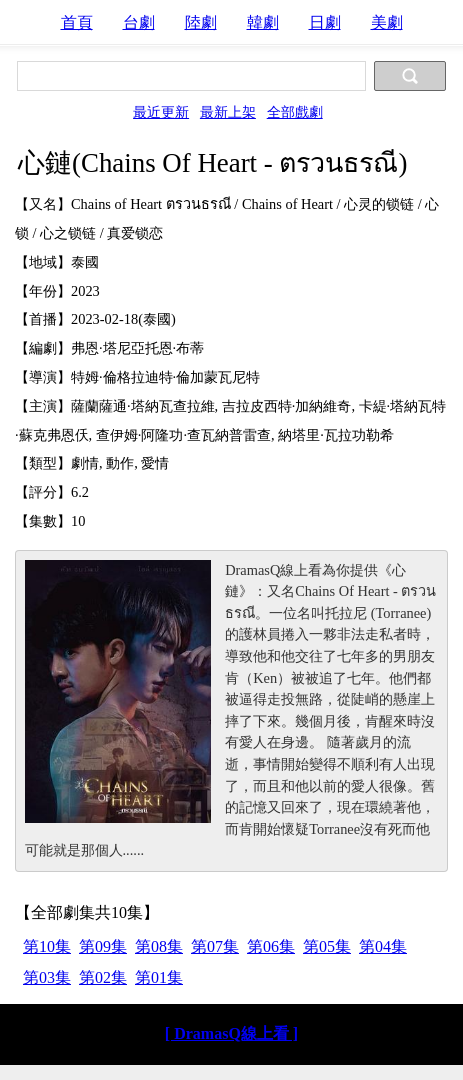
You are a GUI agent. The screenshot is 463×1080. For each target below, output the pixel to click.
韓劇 (263, 22)
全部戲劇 (295, 112)
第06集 (271, 946)
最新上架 (228, 112)
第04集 (383, 946)
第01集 (159, 977)
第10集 (47, 946)
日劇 (325, 22)
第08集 (159, 946)
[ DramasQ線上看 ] (231, 1033)
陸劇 (201, 22)
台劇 (139, 22)
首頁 (77, 22)
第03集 (47, 977)
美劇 (387, 22)
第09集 (103, 946)
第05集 (327, 946)
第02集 (103, 977)
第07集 (215, 946)
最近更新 (161, 112)
